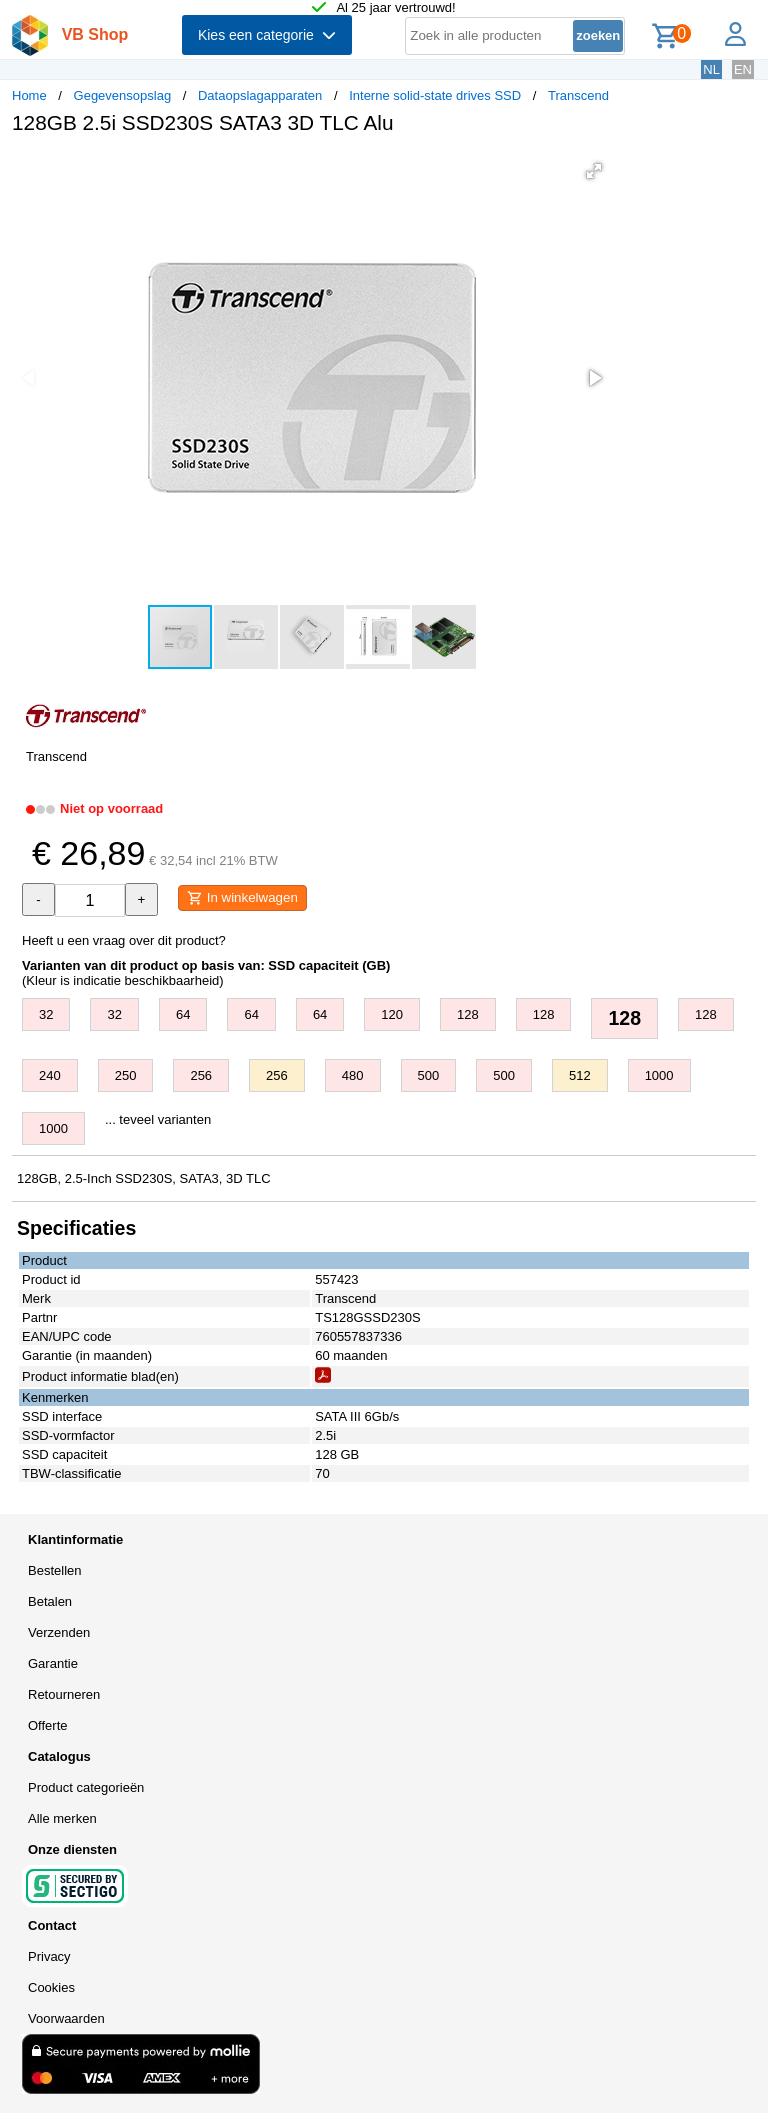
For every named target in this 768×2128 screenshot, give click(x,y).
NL (711, 69)
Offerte (48, 1725)
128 (468, 1014)
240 (50, 1075)
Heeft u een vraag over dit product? (124, 940)
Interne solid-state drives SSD (435, 95)
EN (743, 69)
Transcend (578, 95)
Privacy (49, 1956)
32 (46, 1014)
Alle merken (62, 1818)
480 (353, 1075)
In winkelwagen (242, 898)
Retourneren (64, 1694)
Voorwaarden (66, 2018)
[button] (594, 171)
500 (429, 1075)
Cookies (51, 1987)
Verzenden (59, 1632)
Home (29, 95)
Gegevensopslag (123, 95)
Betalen (50, 1601)
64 (183, 1014)
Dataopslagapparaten (260, 95)
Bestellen (54, 1570)
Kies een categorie (267, 35)
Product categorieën (86, 1787)
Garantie (53, 1663)
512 (580, 1075)
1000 (659, 1075)
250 (126, 1075)
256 (201, 1075)
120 (392, 1014)
